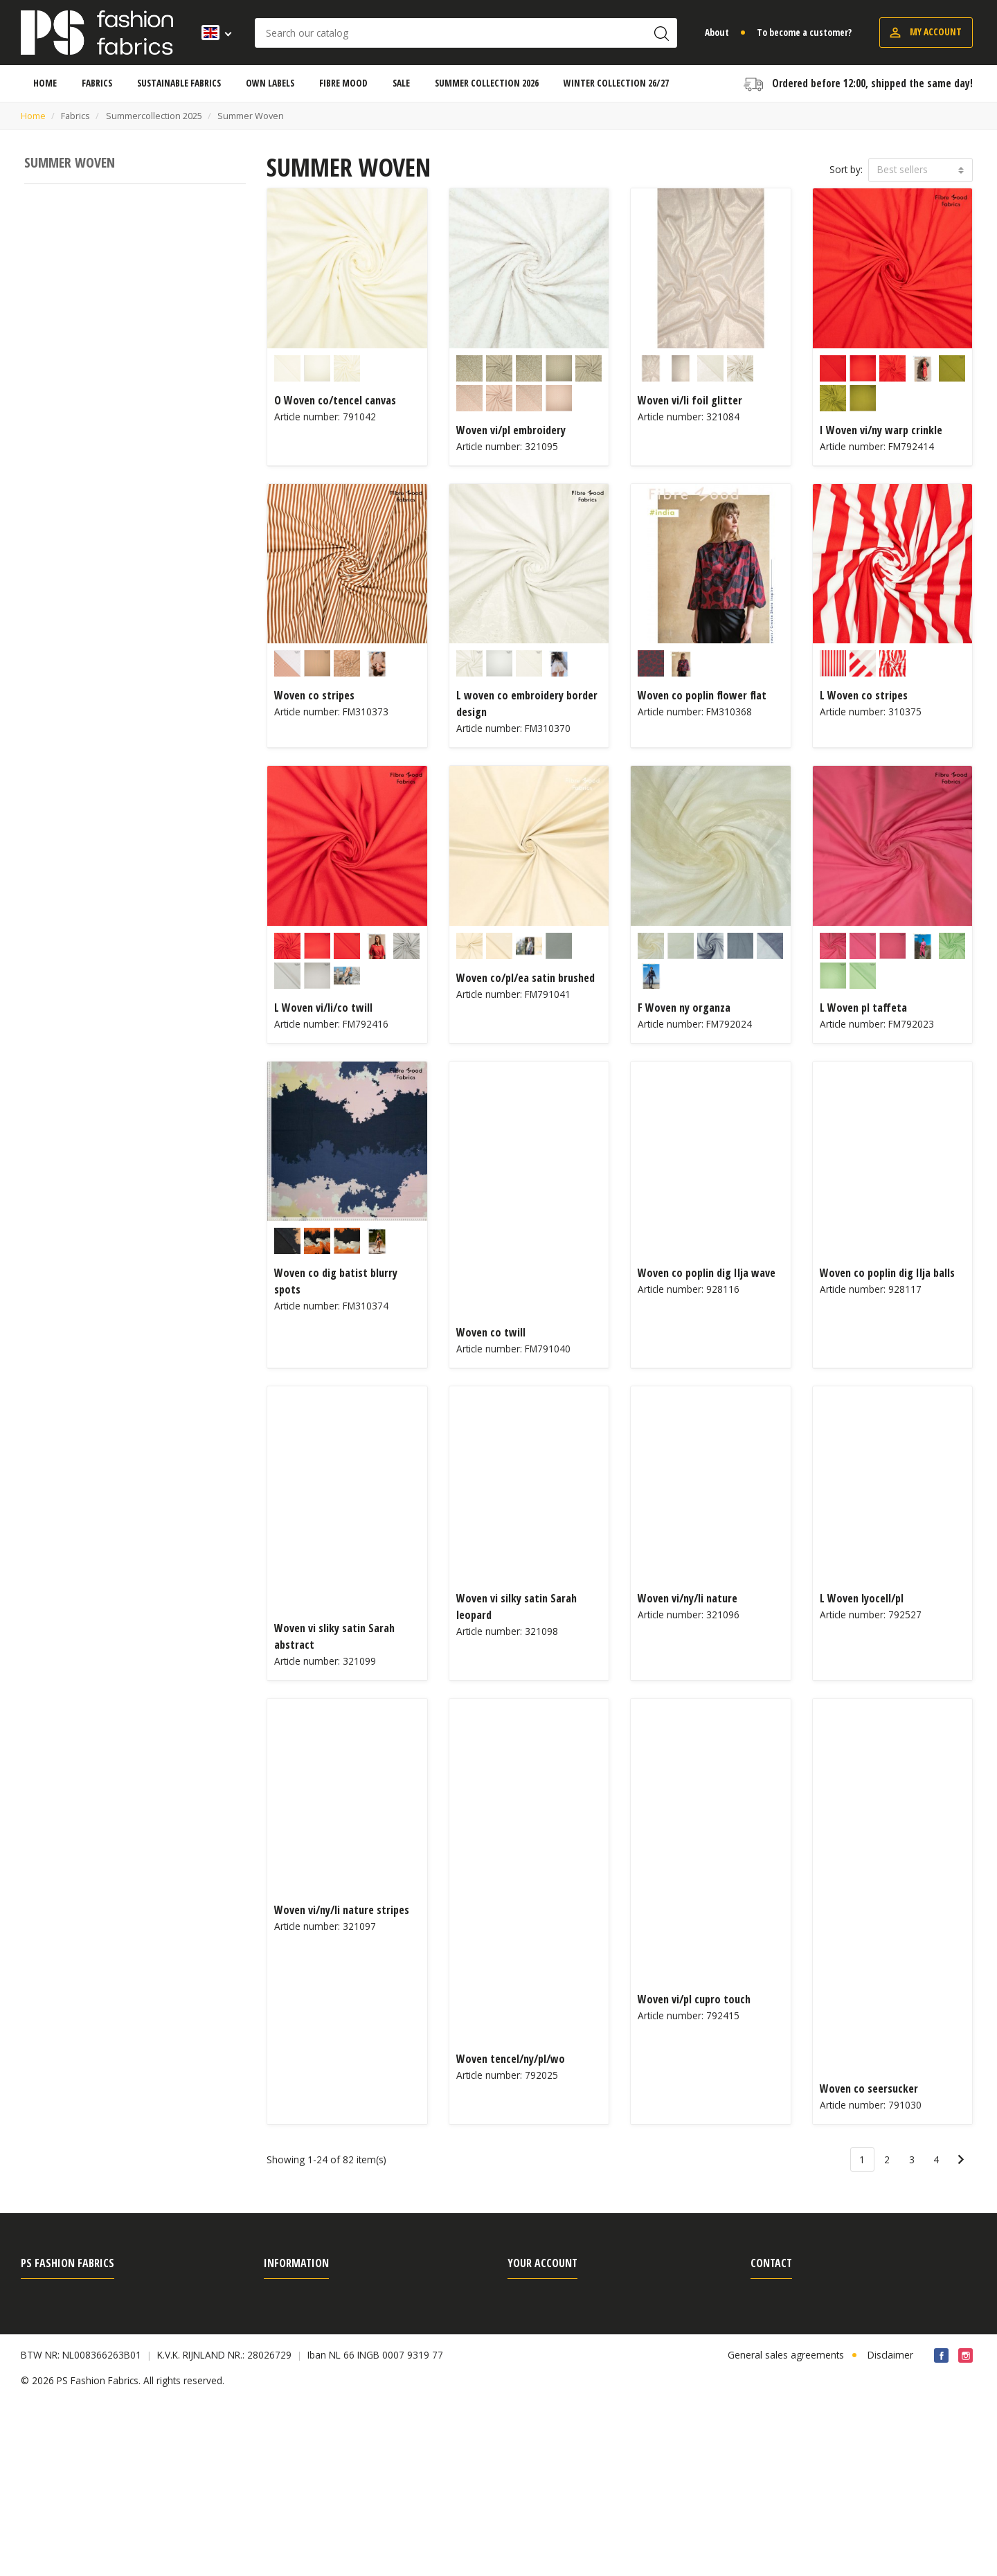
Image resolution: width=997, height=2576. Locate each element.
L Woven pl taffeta (863, 1007)
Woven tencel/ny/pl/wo (510, 2058)
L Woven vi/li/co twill (323, 1007)
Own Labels (290, 2366)
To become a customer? (804, 32)
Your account (542, 2263)
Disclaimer (890, 2529)
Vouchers (528, 2388)
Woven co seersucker (869, 2088)
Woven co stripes (314, 695)
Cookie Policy (537, 2410)
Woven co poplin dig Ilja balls (887, 1272)
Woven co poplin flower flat (702, 695)
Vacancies (42, 2433)
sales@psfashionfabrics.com (834, 2385)
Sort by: (846, 169)
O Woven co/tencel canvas (335, 400)
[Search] (466, 33)
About (717, 32)
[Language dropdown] (212, 33)
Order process (295, 2322)
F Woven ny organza (684, 1007)
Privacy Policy (50, 2366)
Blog (274, 2433)
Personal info (537, 2300)
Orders (523, 2322)
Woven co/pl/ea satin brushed (525, 977)
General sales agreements (79, 2300)
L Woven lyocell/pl (862, 1598)
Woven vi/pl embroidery (511, 430)
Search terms (293, 2344)
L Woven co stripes (864, 695)
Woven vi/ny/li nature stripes (341, 1909)
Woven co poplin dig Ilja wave (706, 1272)
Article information (304, 2410)
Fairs (31, 2410)
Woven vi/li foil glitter (690, 400)
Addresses (531, 2366)
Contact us (44, 2455)
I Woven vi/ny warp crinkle (881, 430)
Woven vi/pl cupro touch (694, 1999)
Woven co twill (491, 1332)
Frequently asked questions (81, 2344)
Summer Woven (69, 162)
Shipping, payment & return (324, 2300)
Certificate (285, 2388)
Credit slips (531, 2344)
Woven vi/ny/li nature (687, 1598)
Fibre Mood (46, 2388)
